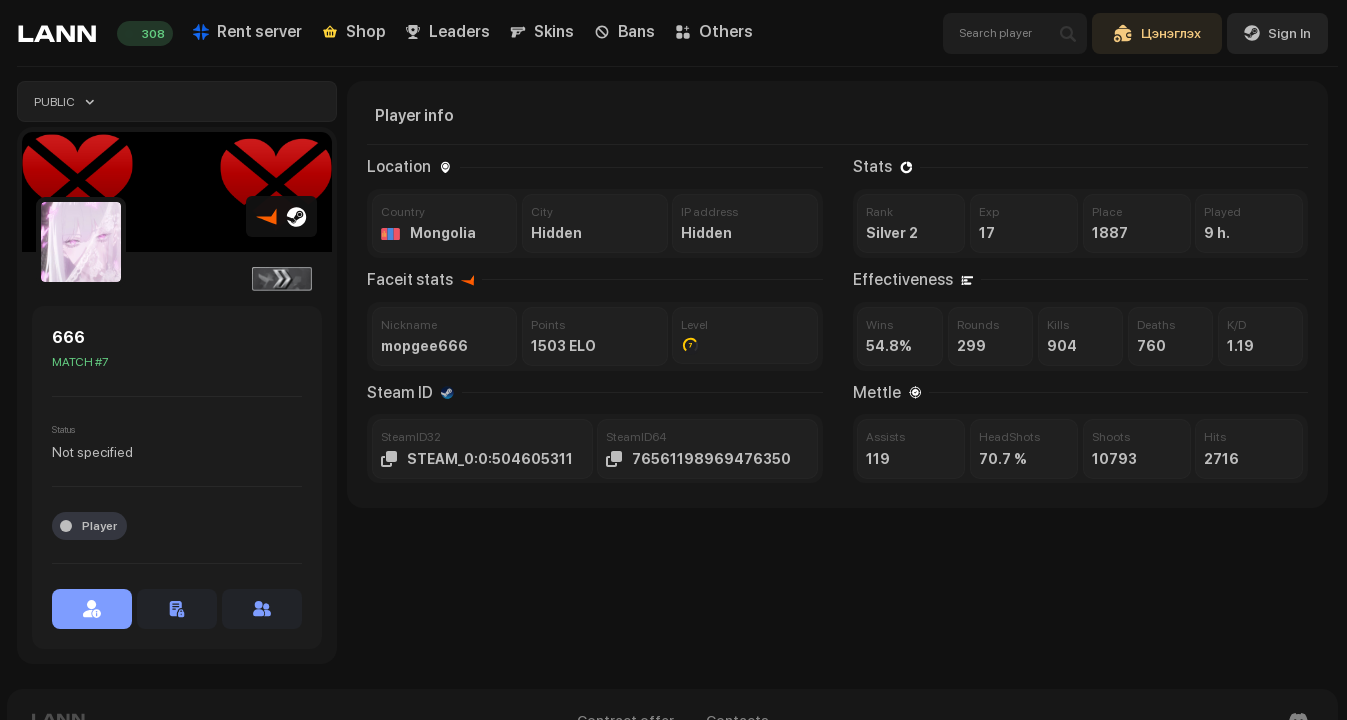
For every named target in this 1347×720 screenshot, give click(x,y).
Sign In (1277, 33)
